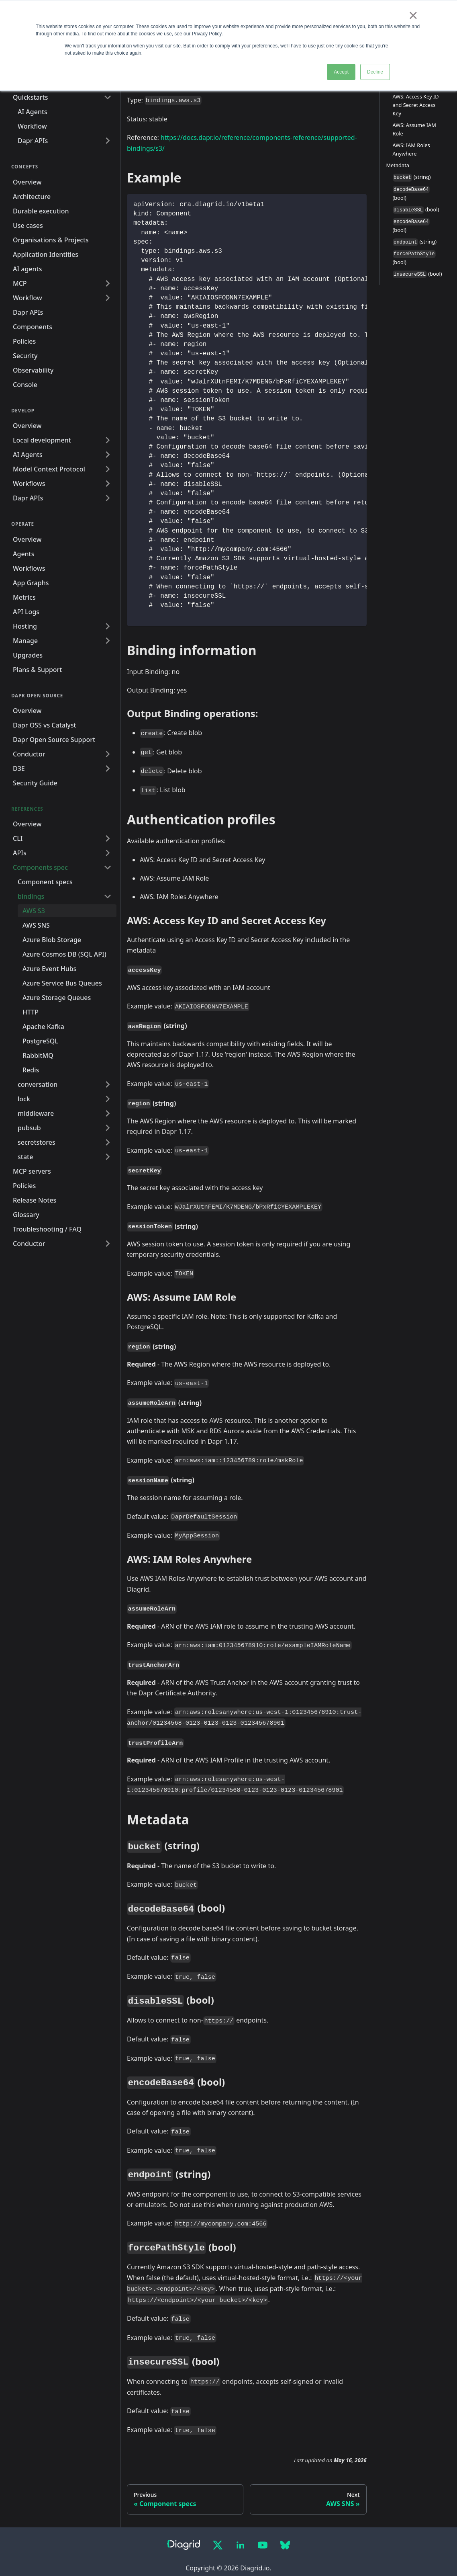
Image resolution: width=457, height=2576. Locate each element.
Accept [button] (341, 72)
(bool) (411, 193)
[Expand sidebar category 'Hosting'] (107, 626)
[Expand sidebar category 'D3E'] (107, 768)
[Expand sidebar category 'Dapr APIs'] (107, 140)
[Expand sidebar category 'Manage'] (107, 640)
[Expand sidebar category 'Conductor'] (107, 754)
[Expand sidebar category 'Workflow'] (107, 297)
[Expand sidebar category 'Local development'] (107, 440)
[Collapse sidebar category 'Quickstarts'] (107, 97)
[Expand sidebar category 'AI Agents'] (107, 454)
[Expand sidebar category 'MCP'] (107, 283)
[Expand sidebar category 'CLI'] (107, 838)
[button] (64, 896)
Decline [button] (375, 72)
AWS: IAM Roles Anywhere (411, 149)
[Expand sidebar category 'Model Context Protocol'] (107, 469)
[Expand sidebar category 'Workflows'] (107, 483)
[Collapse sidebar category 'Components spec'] (107, 867)
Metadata (397, 165)
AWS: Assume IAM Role (414, 129)
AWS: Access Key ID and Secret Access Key (416, 105)
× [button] (413, 15)
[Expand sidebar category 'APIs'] (107, 852)
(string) (412, 177)
